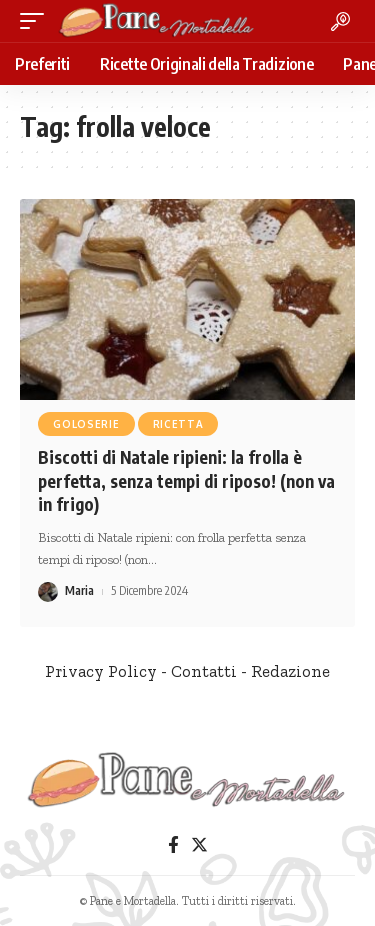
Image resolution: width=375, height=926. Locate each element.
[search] (340, 21)
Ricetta (178, 424)
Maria (79, 590)
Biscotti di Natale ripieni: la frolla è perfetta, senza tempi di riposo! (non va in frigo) (186, 481)
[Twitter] (199, 845)
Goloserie (86, 424)
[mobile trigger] (37, 21)
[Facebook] (173, 845)
